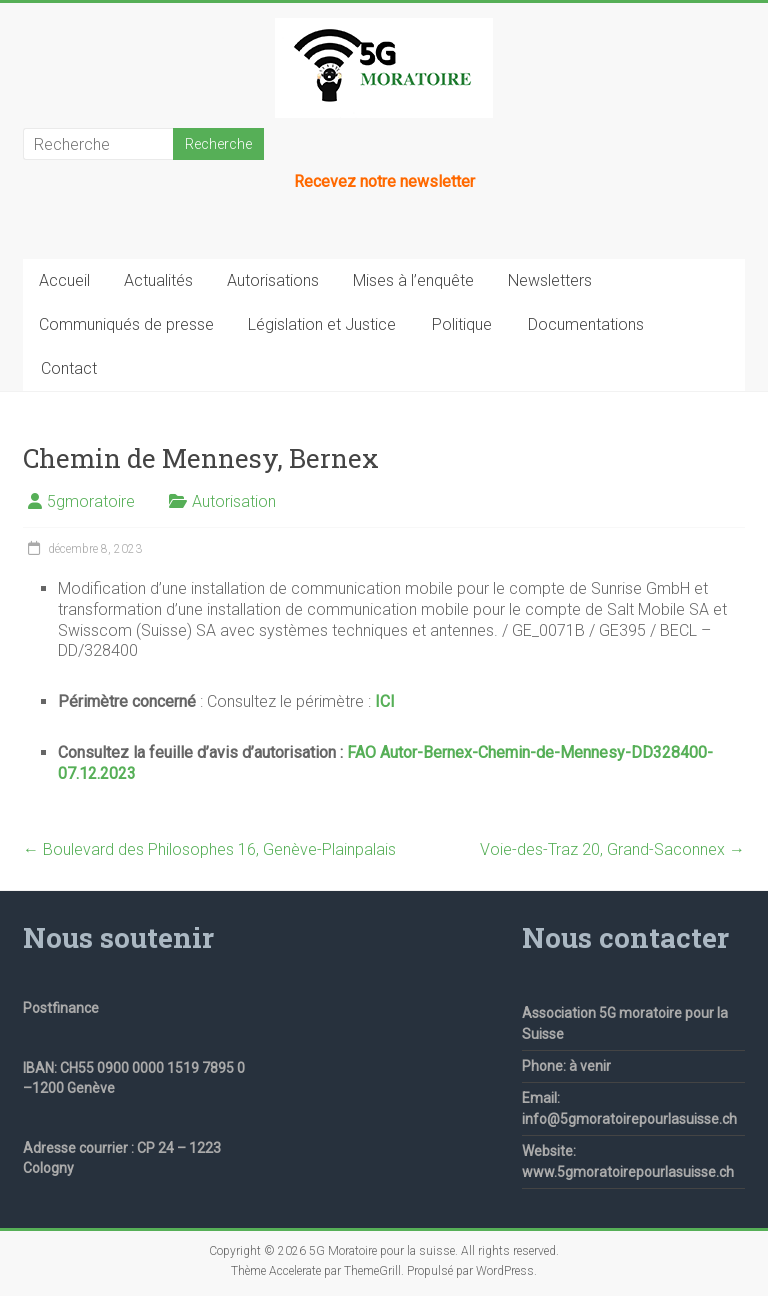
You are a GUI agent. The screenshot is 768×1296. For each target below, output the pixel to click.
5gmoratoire (91, 501)
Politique (462, 324)
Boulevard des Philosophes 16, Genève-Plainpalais (209, 849)
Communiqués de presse (126, 324)
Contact (69, 368)
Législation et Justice (322, 324)
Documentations (586, 324)
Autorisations (273, 280)
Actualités (158, 280)
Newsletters (550, 280)
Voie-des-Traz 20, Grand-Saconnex (612, 849)
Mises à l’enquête (413, 280)
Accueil (64, 280)
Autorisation (234, 501)
